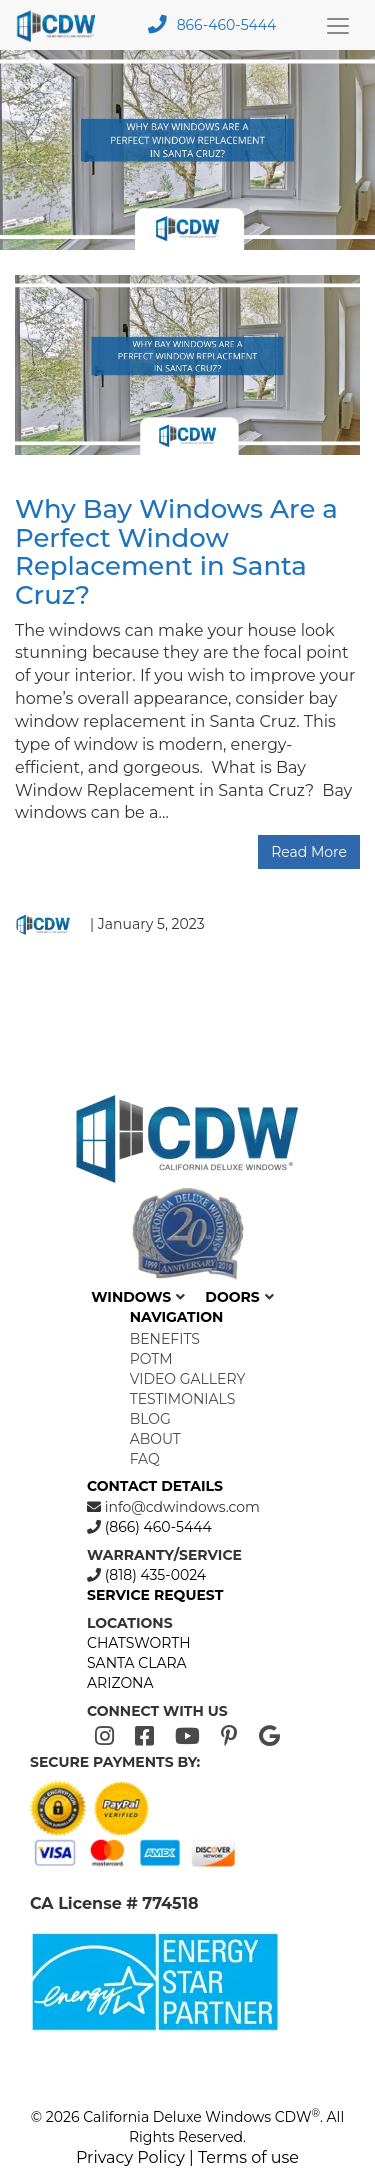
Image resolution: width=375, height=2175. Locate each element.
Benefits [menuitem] (165, 1339)
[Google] (269, 1736)
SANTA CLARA (137, 1663)
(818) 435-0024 (153, 1575)
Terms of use (248, 2157)
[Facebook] (144, 1736)
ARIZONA (120, 1683)
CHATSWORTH (139, 1643)
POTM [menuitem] (151, 1359)
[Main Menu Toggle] (338, 25)
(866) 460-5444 (156, 1527)
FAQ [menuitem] (145, 1459)
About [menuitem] (155, 1439)
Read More (309, 852)
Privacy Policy (130, 2157)
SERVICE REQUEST (155, 1595)
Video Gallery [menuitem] (188, 1379)
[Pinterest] (229, 1736)
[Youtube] (187, 1736)
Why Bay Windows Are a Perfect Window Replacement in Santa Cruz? (176, 552)
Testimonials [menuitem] (183, 1399)
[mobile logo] (61, 25)
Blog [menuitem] (150, 1419)
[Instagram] (104, 1736)
